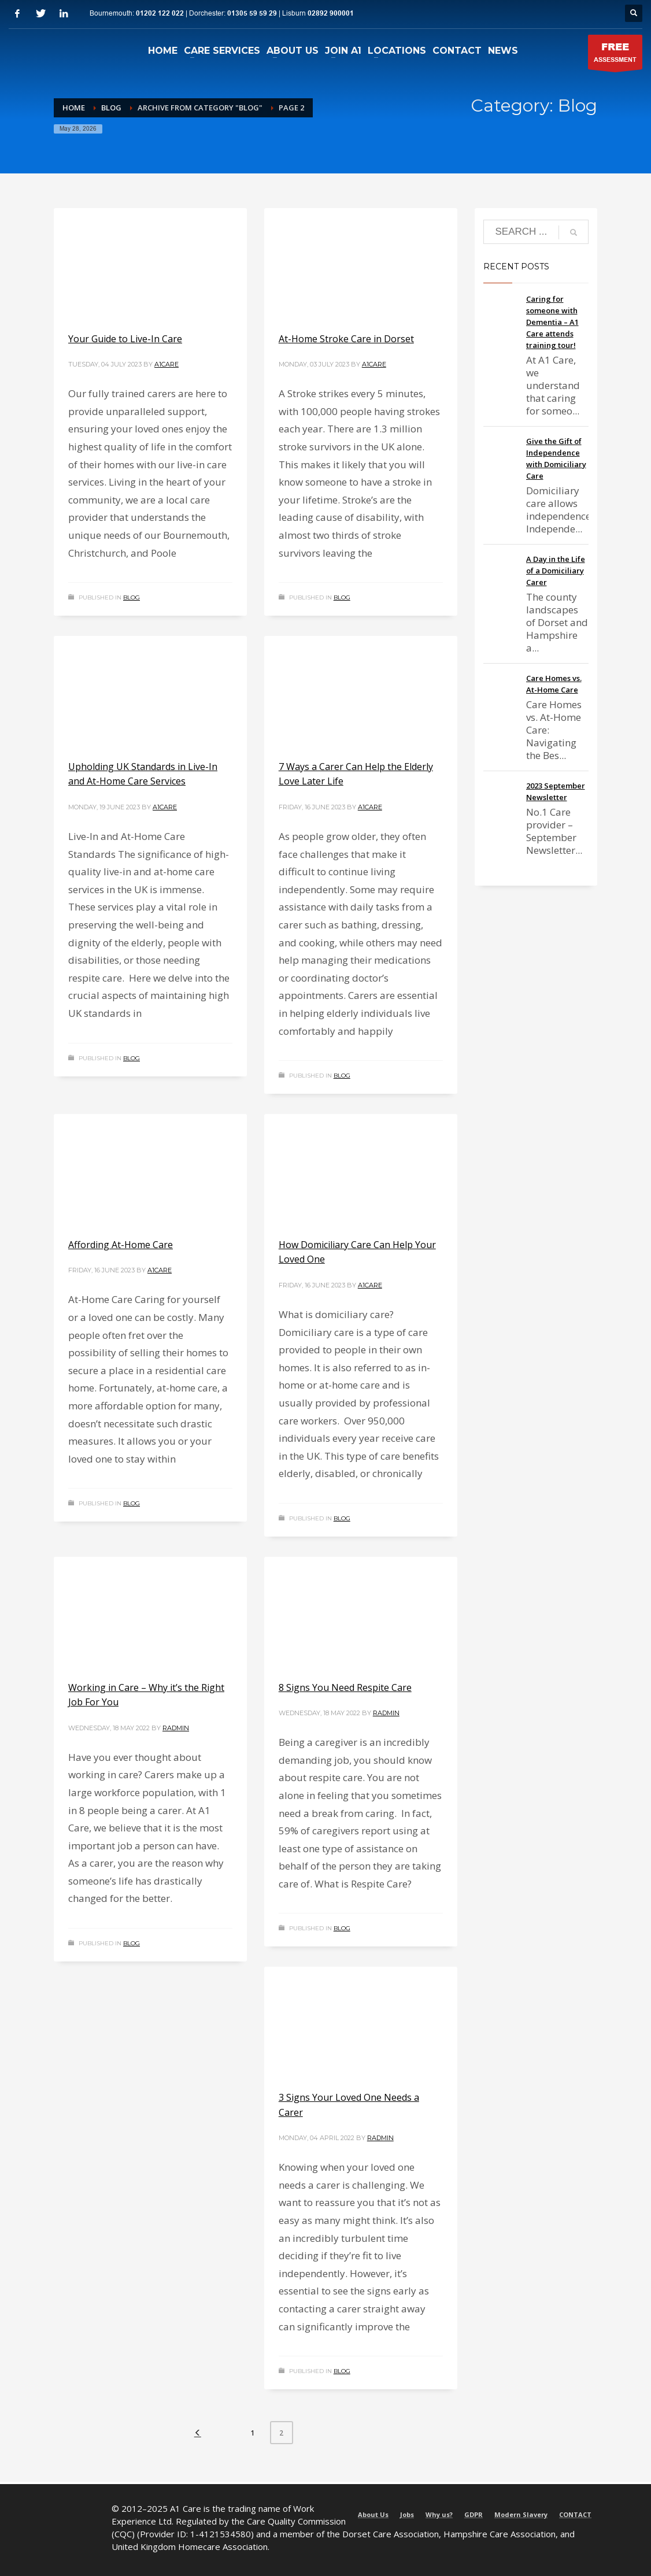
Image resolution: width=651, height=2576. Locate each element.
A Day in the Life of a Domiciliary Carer (555, 570)
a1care (166, 364)
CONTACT (575, 2514)
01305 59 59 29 (252, 13)
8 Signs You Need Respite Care (345, 1687)
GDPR (473, 2514)
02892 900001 (331, 13)
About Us (373, 2514)
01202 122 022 (160, 13)
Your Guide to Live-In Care (125, 338)
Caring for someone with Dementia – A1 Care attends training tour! (552, 322)
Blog (131, 597)
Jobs (407, 2514)
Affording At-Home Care (120, 1244)
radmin (175, 1728)
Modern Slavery (521, 2514)
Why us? (439, 2514)
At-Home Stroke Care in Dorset (346, 338)
